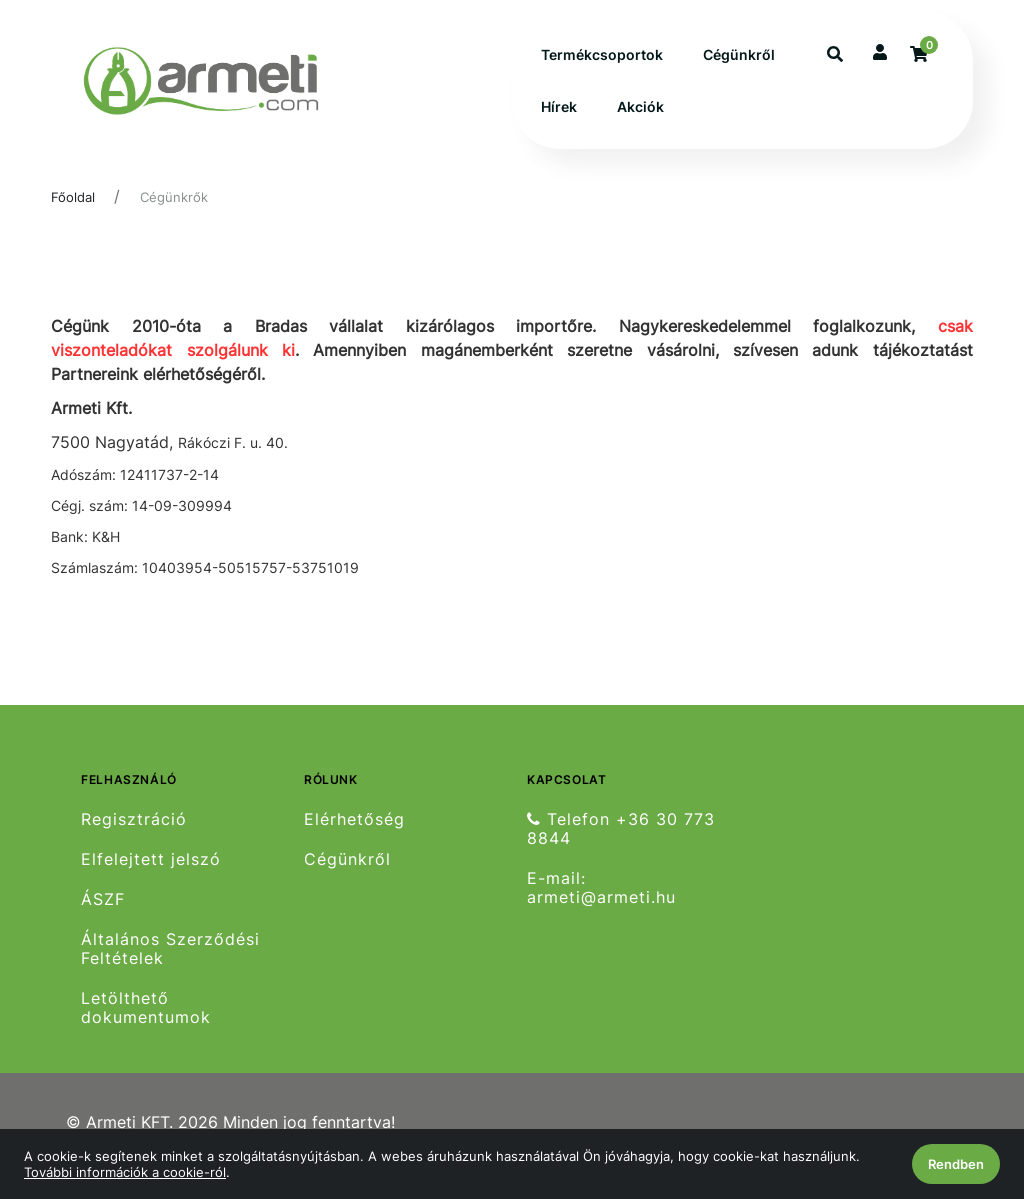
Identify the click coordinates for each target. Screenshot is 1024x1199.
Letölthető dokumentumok (146, 1008)
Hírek (559, 106)
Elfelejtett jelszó (151, 859)
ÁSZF (103, 899)
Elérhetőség (354, 819)
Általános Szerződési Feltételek (170, 949)
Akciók (640, 106)
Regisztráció (134, 819)
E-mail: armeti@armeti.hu (601, 888)
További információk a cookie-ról (125, 1172)
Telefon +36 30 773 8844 (621, 828)
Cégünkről (739, 54)
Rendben (956, 1164)
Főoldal (73, 197)
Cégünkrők (174, 197)
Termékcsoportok (602, 54)
